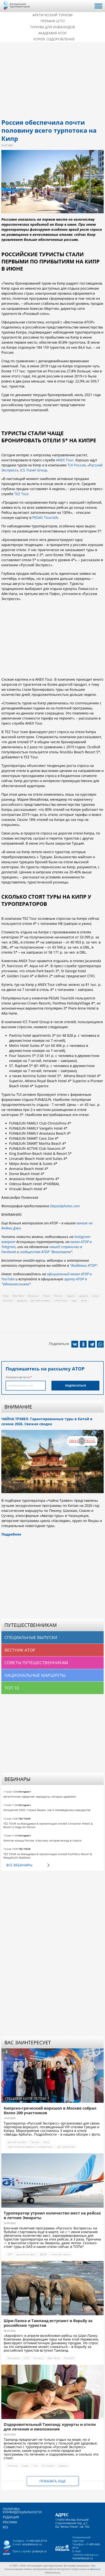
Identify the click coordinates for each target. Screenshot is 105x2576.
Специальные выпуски (30, 1637)
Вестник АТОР (19, 1650)
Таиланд (38, 2358)
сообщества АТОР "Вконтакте (45, 1251)
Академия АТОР (52, 33)
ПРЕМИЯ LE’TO (52, 21)
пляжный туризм (60, 2254)
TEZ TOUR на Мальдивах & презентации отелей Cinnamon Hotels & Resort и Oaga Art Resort (48, 1825)
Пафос (46, 1295)
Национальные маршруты (35, 1675)
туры (74, 1300)
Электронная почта (18, 1377)
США (26, 2358)
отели (95, 1295)
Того (35, 2465)
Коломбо (69, 2358)
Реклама (10, 2522)
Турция (70, 1295)
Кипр (6, 1295)
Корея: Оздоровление (54, 39)
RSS (5, 2527)
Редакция (11, 2517)
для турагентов (65, 2146)
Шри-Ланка (53, 2358)
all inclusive (48, 2465)
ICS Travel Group (33, 470)
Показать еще (52, 2481)
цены (84, 1300)
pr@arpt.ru (39, 2551)
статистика (61, 1300)
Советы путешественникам (36, 1662)
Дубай (43, 2254)
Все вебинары (19, 1865)
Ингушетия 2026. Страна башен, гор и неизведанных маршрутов (46, 1810)
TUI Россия (76, 465)
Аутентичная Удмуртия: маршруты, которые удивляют (39, 1796)
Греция (35, 2142)
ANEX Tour (64, 460)
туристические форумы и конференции (30, 2146)
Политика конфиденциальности (22, 2510)
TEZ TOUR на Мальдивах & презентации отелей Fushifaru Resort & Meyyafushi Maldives (47, 1855)
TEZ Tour (21, 493)
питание (8, 1300)
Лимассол (33, 1295)
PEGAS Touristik (45, 517)
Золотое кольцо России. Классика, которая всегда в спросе (42, 1840)
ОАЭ (10, 2254)
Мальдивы (14, 2358)
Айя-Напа (18, 1295)
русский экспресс (40, 1300)
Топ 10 (11, 1688)
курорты (83, 1295)
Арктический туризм (52, 15)
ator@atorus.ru (32, 2544)
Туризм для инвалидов (52, 27)
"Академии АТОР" (83, 1265)
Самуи (25, 2465)
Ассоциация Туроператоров (20, 5)
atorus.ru (95, 2569)
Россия (58, 1295)
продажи (22, 1300)
